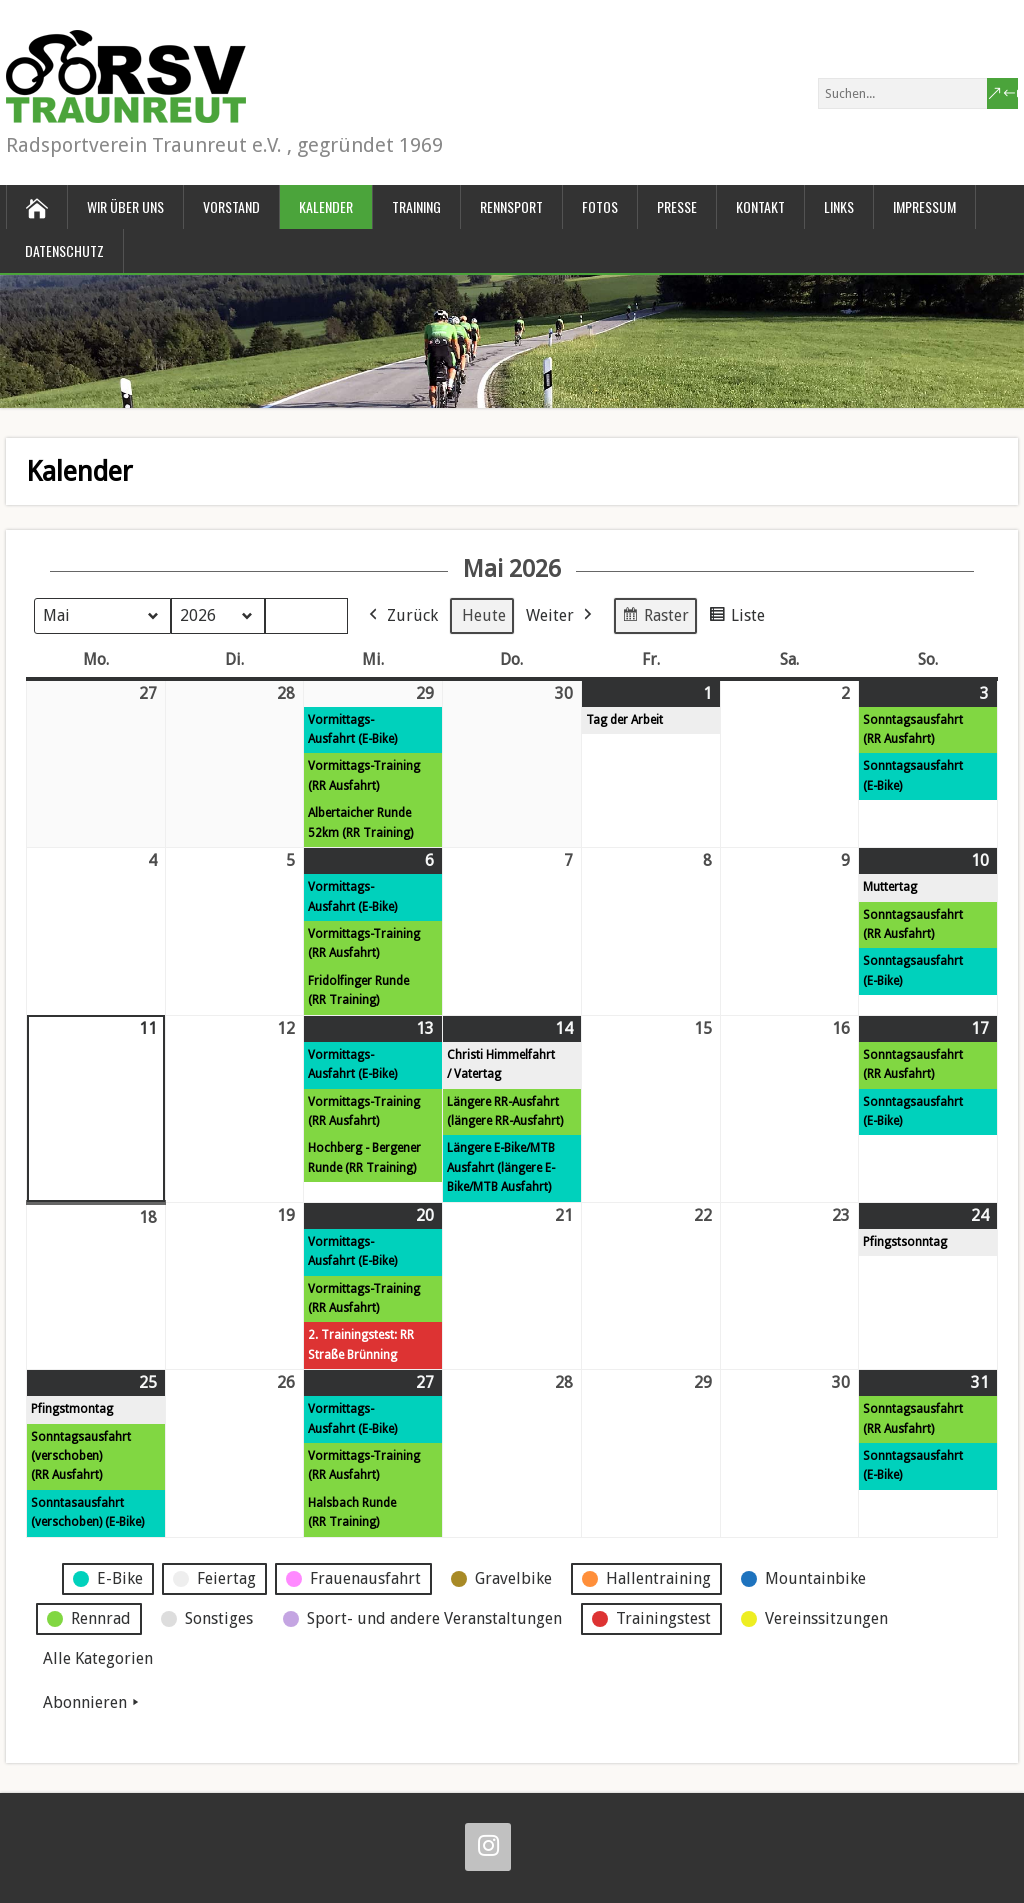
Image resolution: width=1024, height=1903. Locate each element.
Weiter (561, 615)
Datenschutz (64, 250)
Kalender (326, 206)
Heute (484, 614)
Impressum (924, 206)
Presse (677, 206)
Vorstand (231, 206)
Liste (736, 617)
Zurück (401, 615)
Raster (655, 617)
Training (416, 206)
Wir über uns (125, 206)
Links (839, 206)
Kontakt (760, 206)
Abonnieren (93, 1702)
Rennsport (511, 206)
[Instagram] (488, 1847)
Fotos (600, 206)
